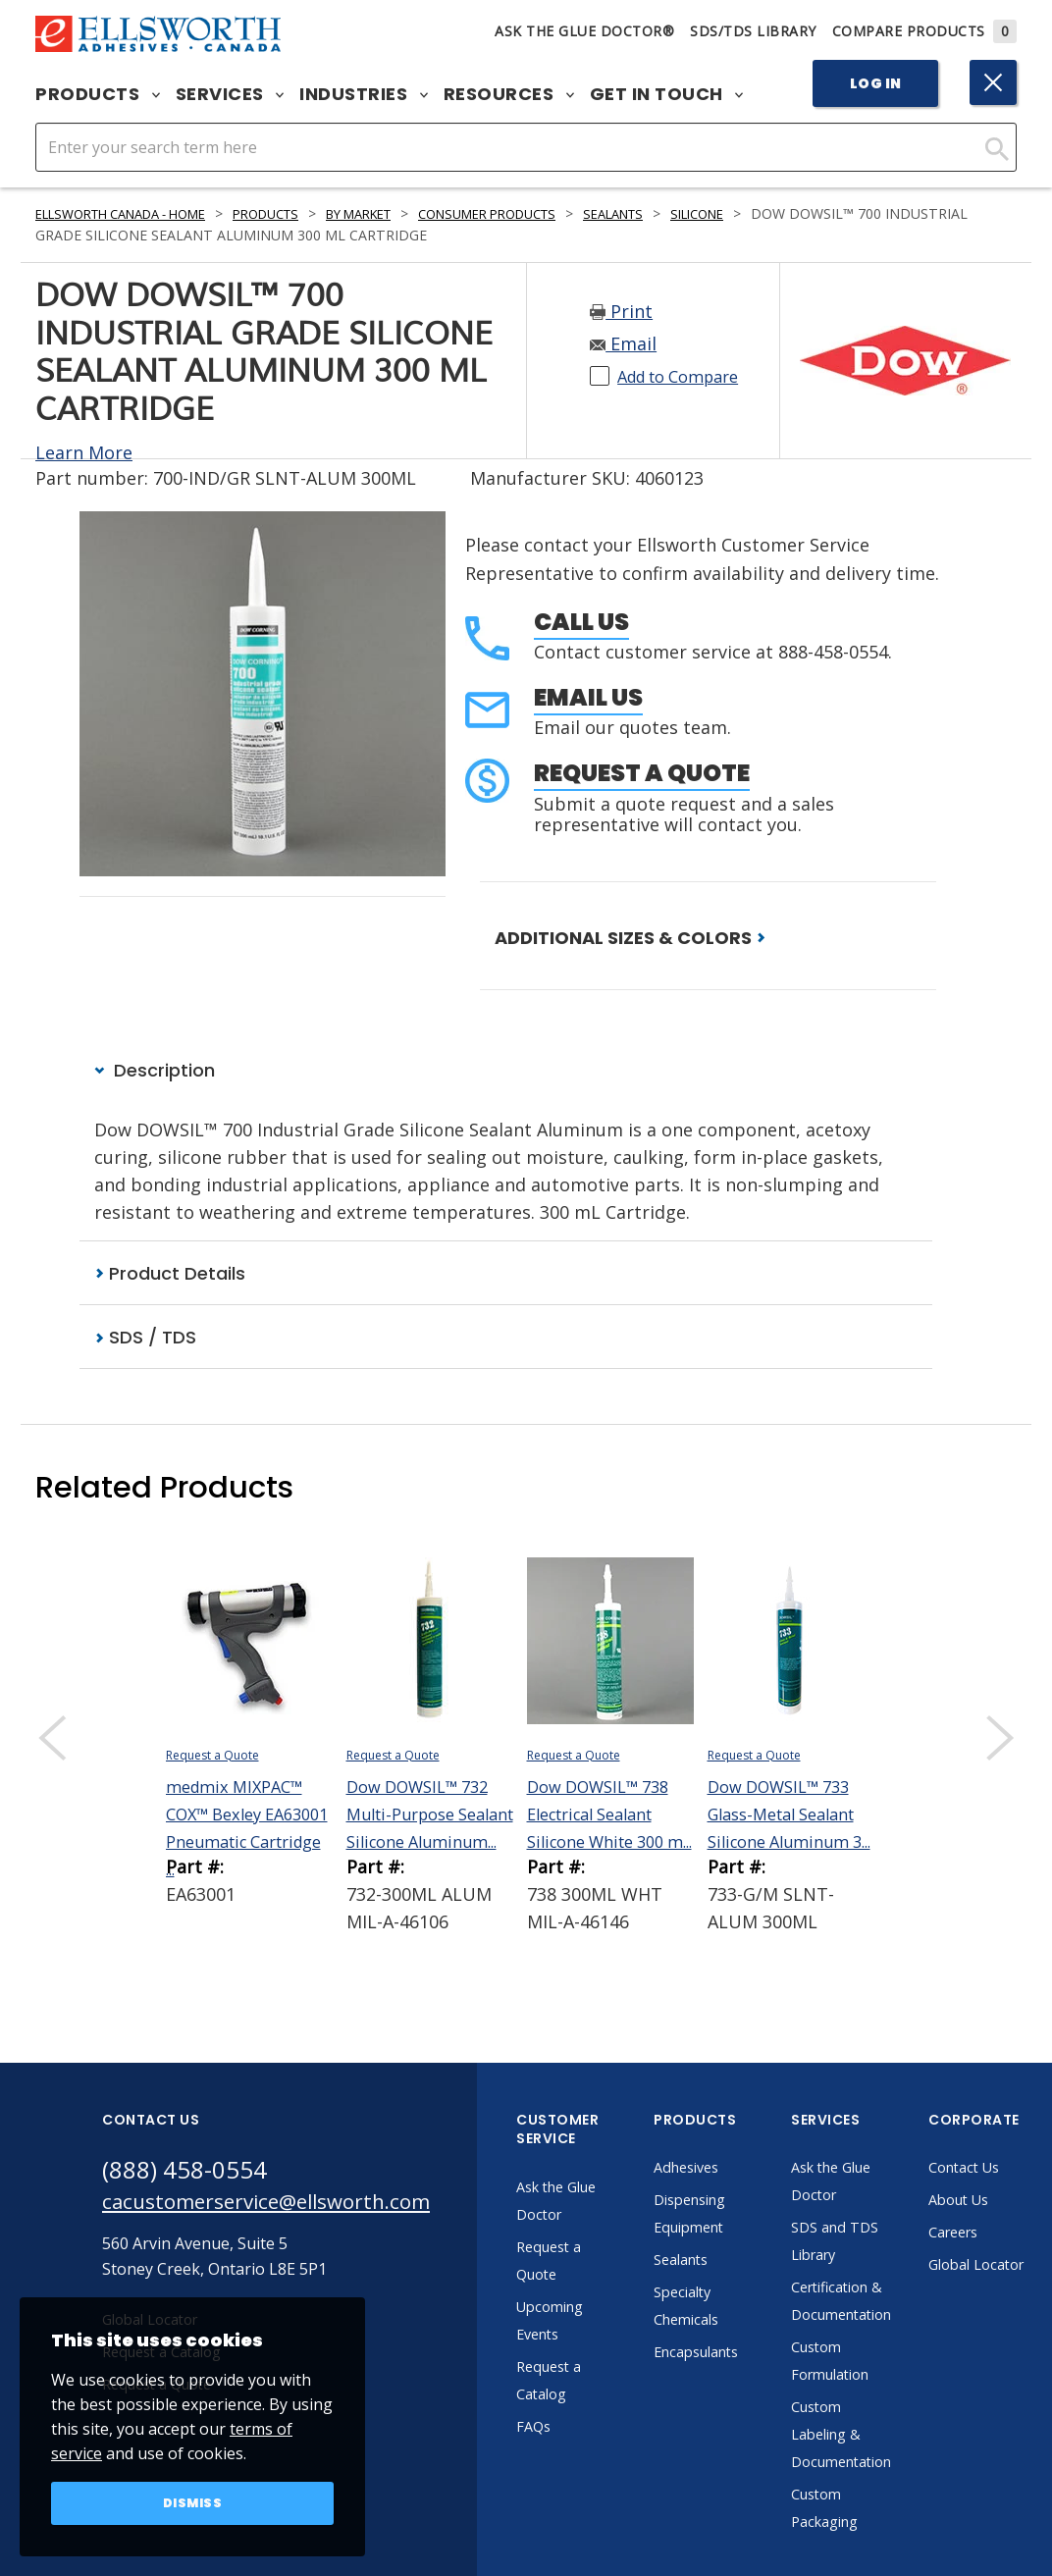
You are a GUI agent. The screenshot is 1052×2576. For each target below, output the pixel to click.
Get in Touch (667, 94)
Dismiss (193, 2501)
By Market (403, 213)
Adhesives (740, 2170)
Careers (1016, 2234)
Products (97, 94)
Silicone (783, 213)
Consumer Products (548, 213)
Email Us (588, 697)
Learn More (83, 452)
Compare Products (925, 31)
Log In (876, 83)
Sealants (689, 213)
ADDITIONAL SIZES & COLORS (630, 937)
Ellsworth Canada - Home (134, 213)
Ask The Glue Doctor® (584, 31)
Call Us (581, 621)
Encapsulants (753, 2354)
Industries (363, 94)
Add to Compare (686, 376)
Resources (509, 94)
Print (621, 311)
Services (230, 94)
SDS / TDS (145, 1339)
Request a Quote (642, 773)
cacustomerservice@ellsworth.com (291, 2207)
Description (154, 1070)
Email (623, 343)
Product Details (169, 1274)
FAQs (585, 2429)
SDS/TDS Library (753, 31)
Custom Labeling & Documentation (898, 2436)
